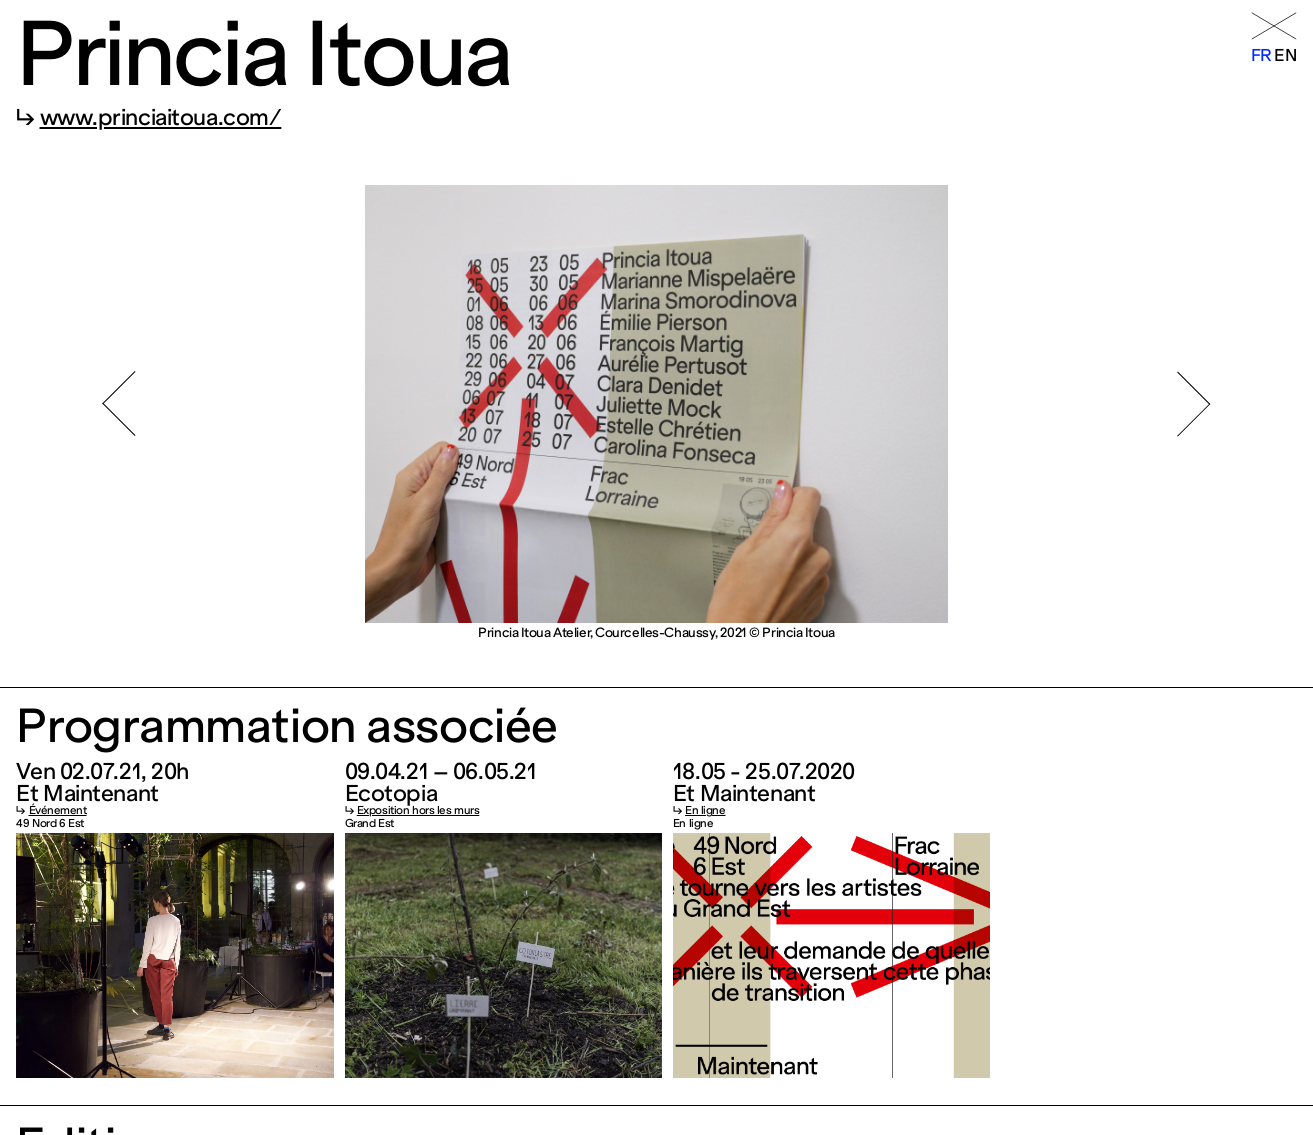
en (1285, 55)
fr (1261, 55)
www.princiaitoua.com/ (161, 117)
